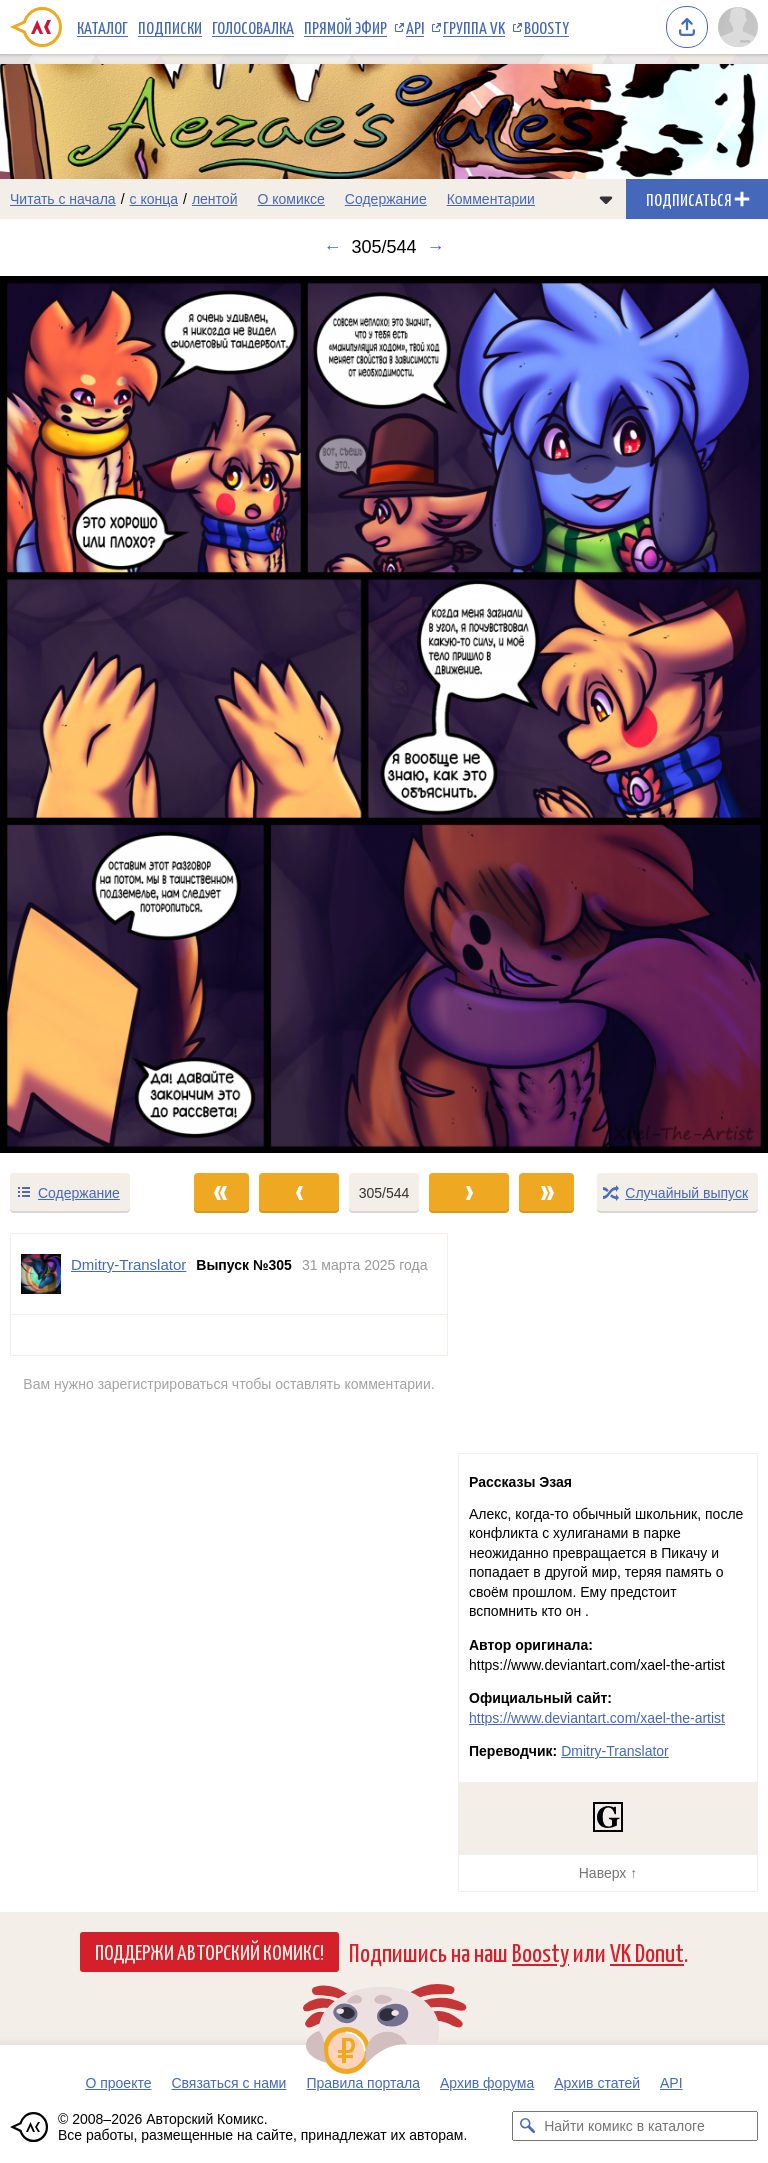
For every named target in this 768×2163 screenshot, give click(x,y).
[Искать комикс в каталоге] (527, 2126)
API (415, 27)
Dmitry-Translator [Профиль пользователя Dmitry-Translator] (128, 1264)
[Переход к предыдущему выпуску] (96, 714)
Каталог (102, 27)
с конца (154, 199)
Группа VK (474, 27)
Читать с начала (63, 199)
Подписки (170, 27)
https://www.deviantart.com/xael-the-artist (597, 1718)
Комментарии (491, 199)
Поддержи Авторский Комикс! (209, 1951)
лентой (215, 199)
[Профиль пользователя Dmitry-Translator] (41, 1274)
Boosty (546, 27)
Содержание (386, 199)
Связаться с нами (228, 2083)
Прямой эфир (345, 27)
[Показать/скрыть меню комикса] (606, 199)
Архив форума (487, 2083)
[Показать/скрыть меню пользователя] (738, 27)
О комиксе (290, 199)
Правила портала (363, 2083)
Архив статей (597, 2083)
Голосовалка (253, 27)
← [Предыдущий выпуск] (332, 247)
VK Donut (647, 1951)
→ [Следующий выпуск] (436, 247)
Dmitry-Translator (615, 1751)
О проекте (118, 2083)
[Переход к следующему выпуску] (384, 714)
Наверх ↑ (608, 1873)
